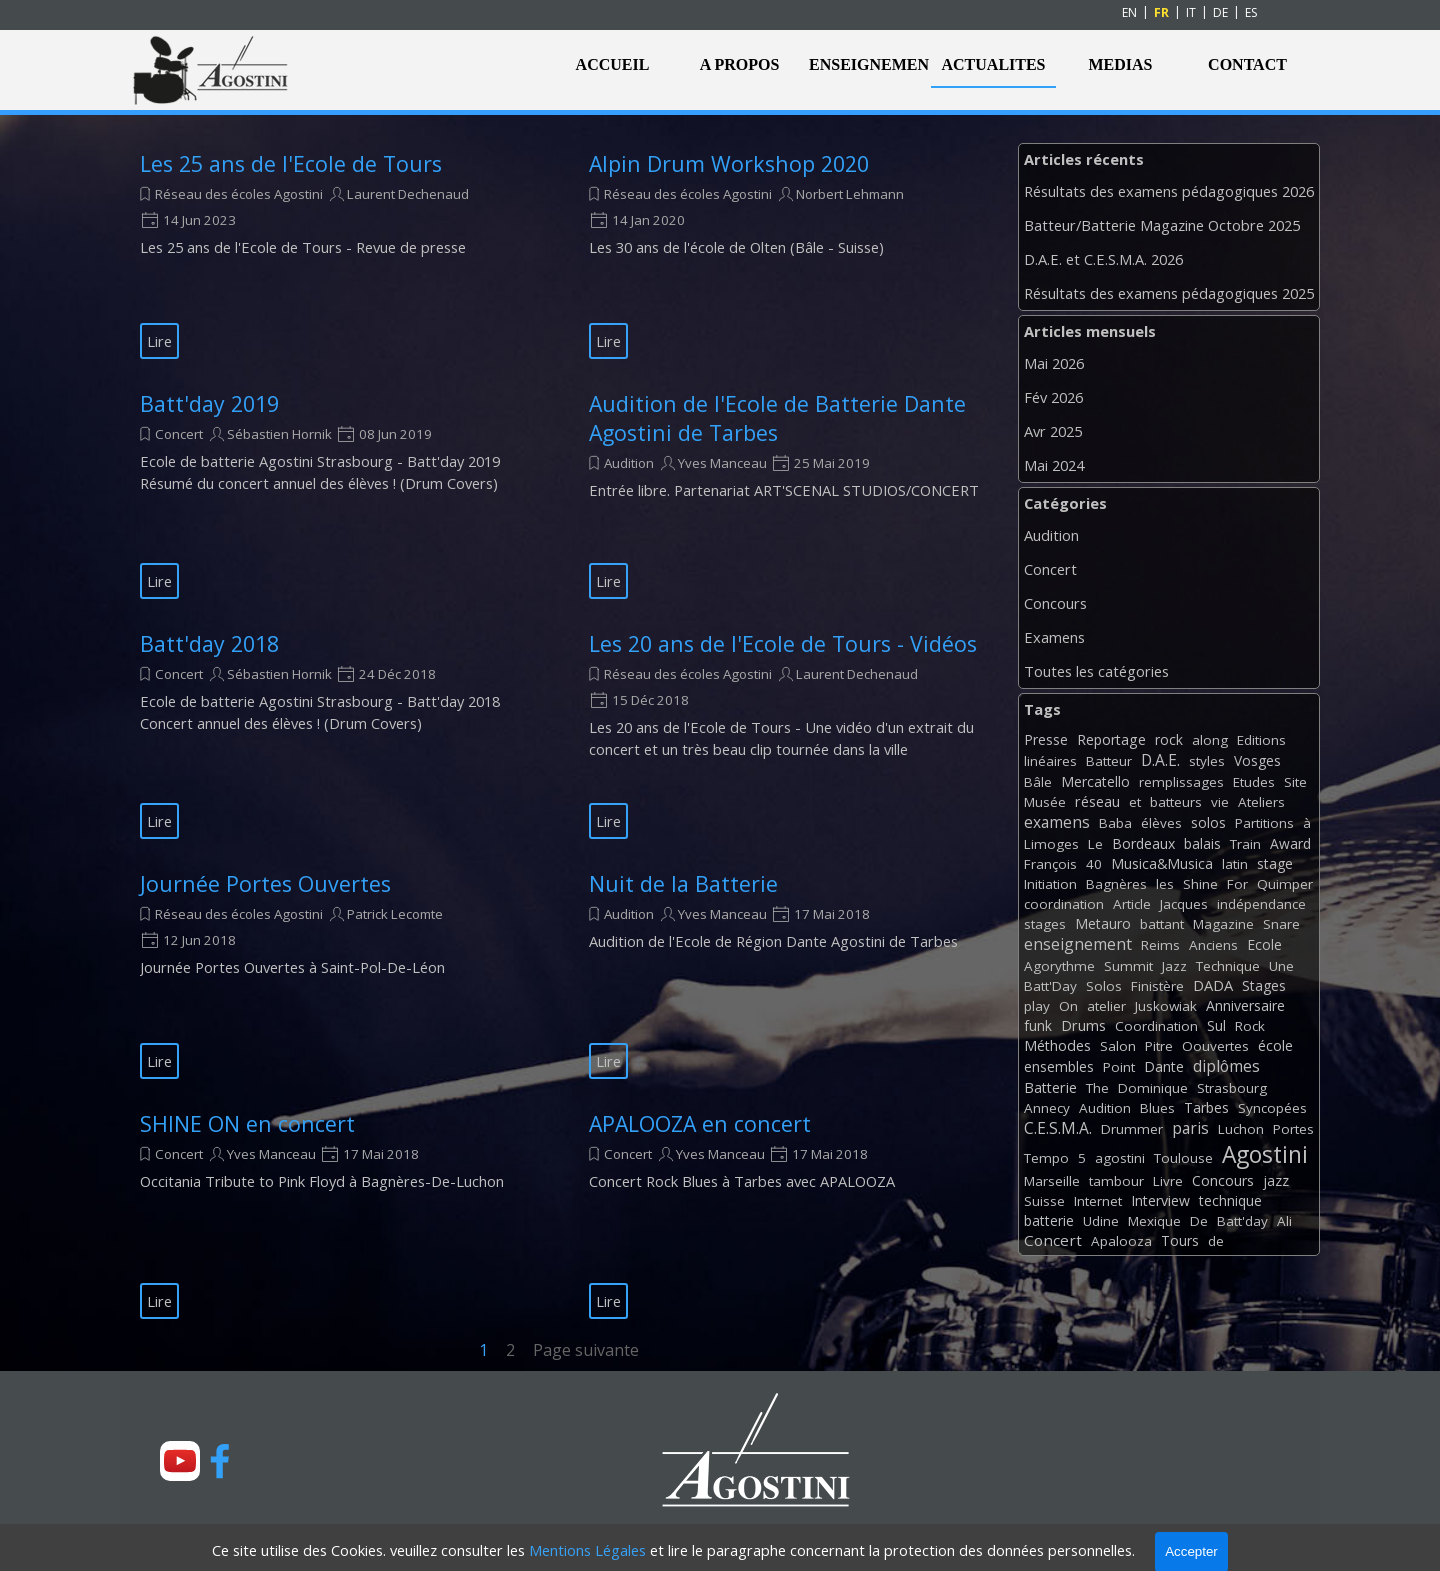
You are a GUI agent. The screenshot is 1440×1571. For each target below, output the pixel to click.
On (1068, 1006)
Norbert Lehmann (850, 194)
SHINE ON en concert (247, 1123)
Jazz (1174, 966)
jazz (1276, 1180)
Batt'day (1242, 1221)
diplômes (1226, 1066)
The (1097, 1088)
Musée (1045, 802)
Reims (1160, 945)
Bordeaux (1143, 843)
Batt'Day (1050, 986)
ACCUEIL (613, 64)
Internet (1098, 1201)
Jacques (1184, 904)
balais (1202, 843)
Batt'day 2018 (209, 643)
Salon (1118, 1046)
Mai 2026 (1054, 363)
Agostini (1265, 1154)
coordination (1064, 904)
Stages (1264, 985)
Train (1245, 844)
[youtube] (180, 1461)
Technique (1228, 966)
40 (1094, 864)
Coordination (1156, 1026)
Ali (1284, 1221)
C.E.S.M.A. (1058, 1128)
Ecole (1264, 944)
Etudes (1254, 782)
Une (1281, 966)
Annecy (1047, 1108)
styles (1207, 761)
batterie (1049, 1220)
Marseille (1052, 1181)
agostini (1120, 1158)
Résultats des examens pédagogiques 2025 (1169, 293)
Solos (1104, 986)
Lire (159, 341)
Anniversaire (1245, 1005)
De (1199, 1221)
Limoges (1051, 844)
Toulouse (1183, 1158)
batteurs (1176, 802)
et (1135, 802)
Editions (1261, 740)
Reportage (1111, 739)
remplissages (1181, 782)
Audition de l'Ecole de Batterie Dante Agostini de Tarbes (777, 418)
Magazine (1223, 924)
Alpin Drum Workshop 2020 (729, 163)
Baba (1115, 823)
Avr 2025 (1053, 431)
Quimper (1285, 884)
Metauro (1103, 923)
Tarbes (1206, 1107)
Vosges (1257, 760)
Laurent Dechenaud (408, 194)
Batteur (1109, 761)
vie (1220, 802)
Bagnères (1116, 884)
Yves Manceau (722, 463)
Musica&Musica (1162, 863)
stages (1045, 924)
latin (1235, 864)
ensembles (1059, 1066)
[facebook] (220, 1461)
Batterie (1050, 1087)
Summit (1128, 966)
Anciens (1213, 945)
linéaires (1050, 761)
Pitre (1159, 1046)
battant (1162, 924)
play (1037, 1006)
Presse (1046, 739)
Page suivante (586, 1350)
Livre (1168, 1181)
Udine (1101, 1221)
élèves (1161, 823)
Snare (1281, 924)
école (1275, 1045)
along (1210, 740)
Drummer (1132, 1129)
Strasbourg (1232, 1088)
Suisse (1044, 1201)
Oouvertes (1215, 1046)
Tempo (1046, 1158)
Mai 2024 (1054, 465)
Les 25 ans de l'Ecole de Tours (291, 163)
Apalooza (1121, 1241)
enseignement (1078, 944)
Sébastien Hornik (279, 434)
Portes (1293, 1129)
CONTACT (1247, 64)
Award (1290, 843)
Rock (1250, 1026)
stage (1275, 863)
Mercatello (1095, 781)
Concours (1055, 603)
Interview (1160, 1200)
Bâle (1038, 782)
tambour (1116, 1181)
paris (1190, 1128)
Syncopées (1272, 1108)
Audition (629, 463)
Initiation (1050, 884)
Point (1119, 1067)
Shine (1200, 884)
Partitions (1264, 823)
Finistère (1157, 986)
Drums (1083, 1025)
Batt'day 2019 (209, 403)
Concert (179, 434)
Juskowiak (1166, 1006)
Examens (1054, 637)
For (1237, 884)
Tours (1180, 1240)
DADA (1213, 985)
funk (1038, 1025)
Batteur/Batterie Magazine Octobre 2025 (1162, 225)
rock (1169, 739)
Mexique (1154, 1221)
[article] (339, 254)
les (1165, 884)
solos (1208, 822)
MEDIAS (1120, 64)
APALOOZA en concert (700, 1123)
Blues (1157, 1108)
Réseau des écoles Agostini (239, 194)
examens (1057, 822)
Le (1095, 844)
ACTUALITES (993, 64)
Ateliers (1261, 802)
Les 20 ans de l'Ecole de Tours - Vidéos (783, 643)
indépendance (1261, 904)
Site (1295, 782)
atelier (1106, 1006)
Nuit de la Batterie (683, 883)
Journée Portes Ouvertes (265, 883)
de (1216, 1241)
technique (1230, 1200)
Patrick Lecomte (395, 914)
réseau (1097, 801)
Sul (1216, 1025)
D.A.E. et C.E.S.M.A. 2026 (1103, 259)
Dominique (1153, 1088)
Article (1132, 904)
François (1050, 864)
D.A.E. (1160, 760)
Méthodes (1057, 1045)
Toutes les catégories (1096, 671)
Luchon (1241, 1129)
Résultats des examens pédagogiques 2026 (1169, 191)
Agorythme (1059, 966)
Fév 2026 (1053, 397)
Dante (1164, 1066)
